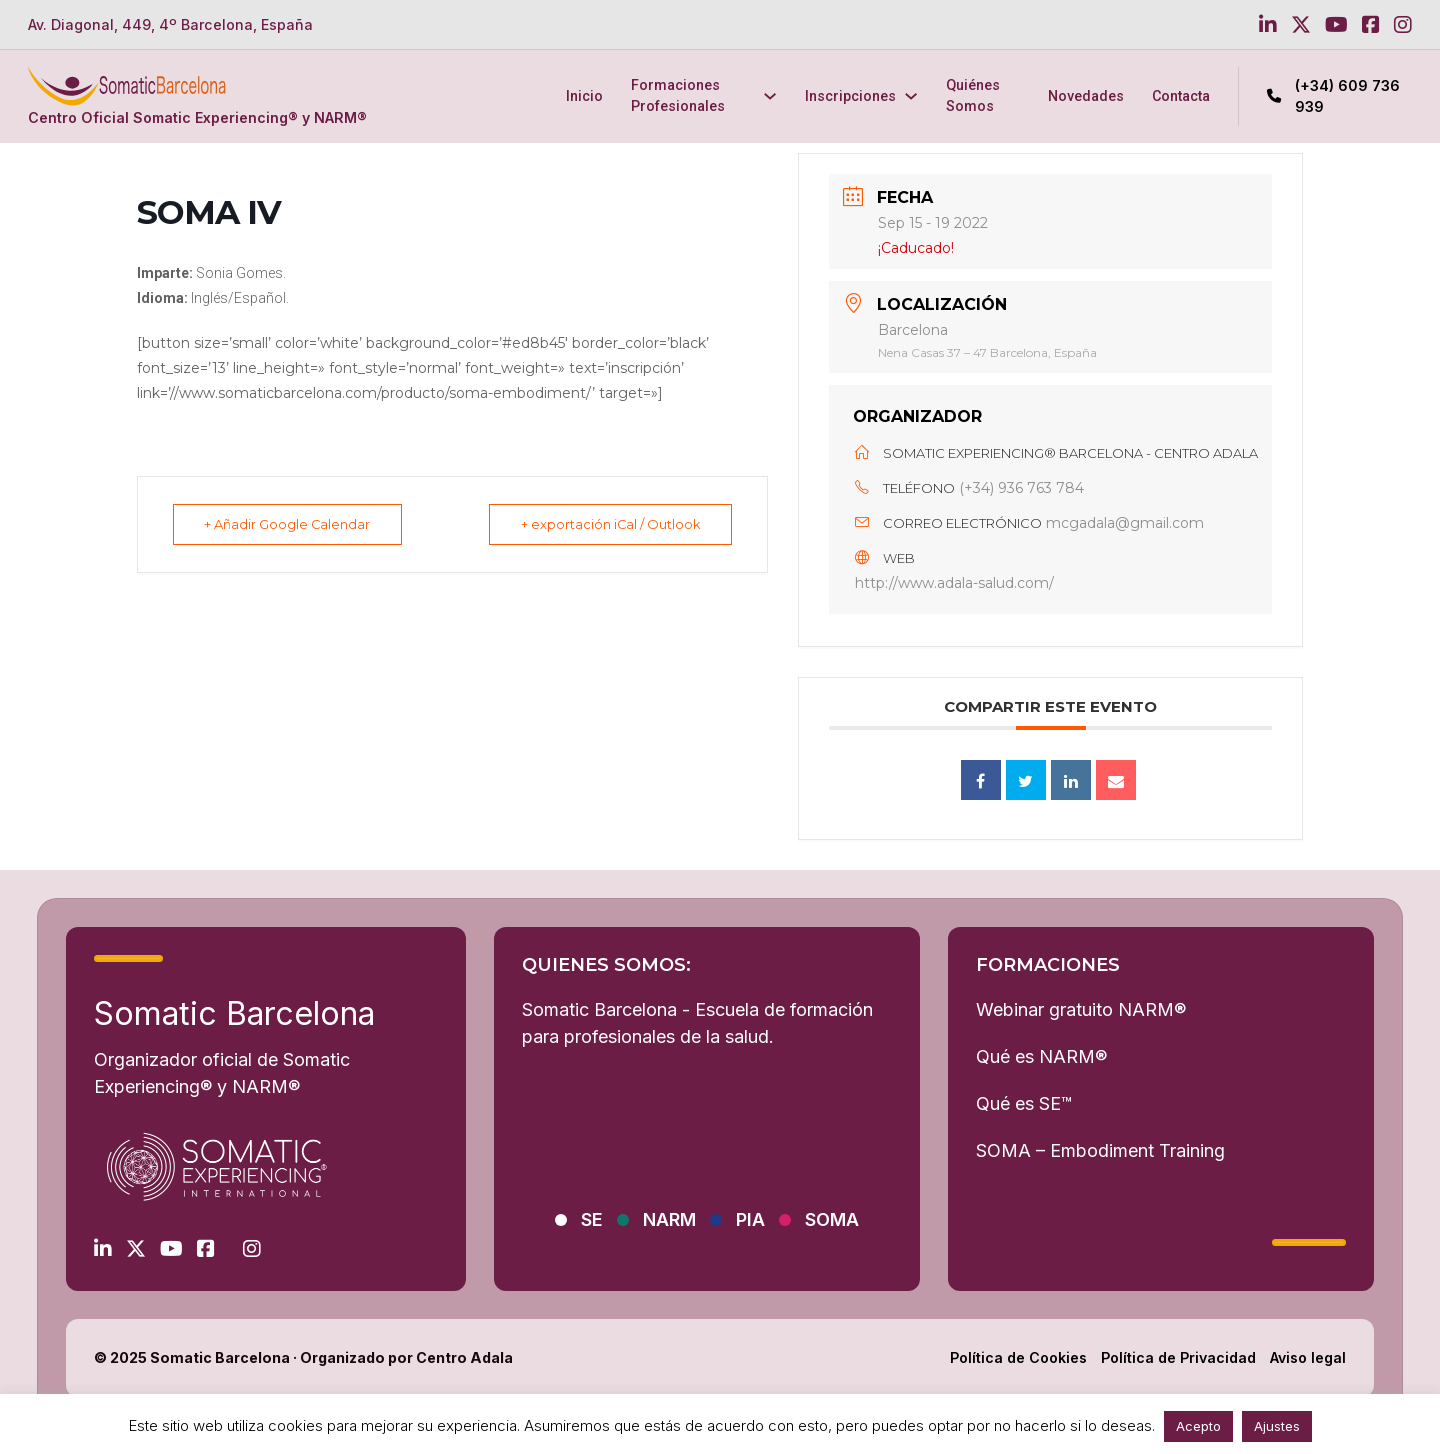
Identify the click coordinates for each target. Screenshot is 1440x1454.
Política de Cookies (1018, 1357)
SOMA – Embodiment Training (1100, 1150)
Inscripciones (850, 96)
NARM (669, 1219)
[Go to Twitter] (1301, 25)
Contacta (1181, 96)
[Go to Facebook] (1371, 25)
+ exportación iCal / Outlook (606, 524)
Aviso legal (1308, 1357)
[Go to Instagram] (1403, 25)
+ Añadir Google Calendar (291, 524)
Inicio (584, 96)
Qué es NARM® (1041, 1056)
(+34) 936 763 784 (1021, 488)
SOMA (832, 1219)
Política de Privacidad (1178, 1357)
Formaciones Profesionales (678, 95)
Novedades (1086, 96)
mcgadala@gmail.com (1125, 523)
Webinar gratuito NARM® (1081, 1009)
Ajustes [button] (1277, 1426)
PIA (750, 1219)
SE (592, 1219)
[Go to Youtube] (1336, 25)
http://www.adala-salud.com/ (954, 583)
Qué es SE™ (1024, 1103)
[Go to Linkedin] (1268, 25)
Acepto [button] (1198, 1426)
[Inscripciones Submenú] (911, 96)
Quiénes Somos (973, 95)
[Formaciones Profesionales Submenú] (770, 96)
